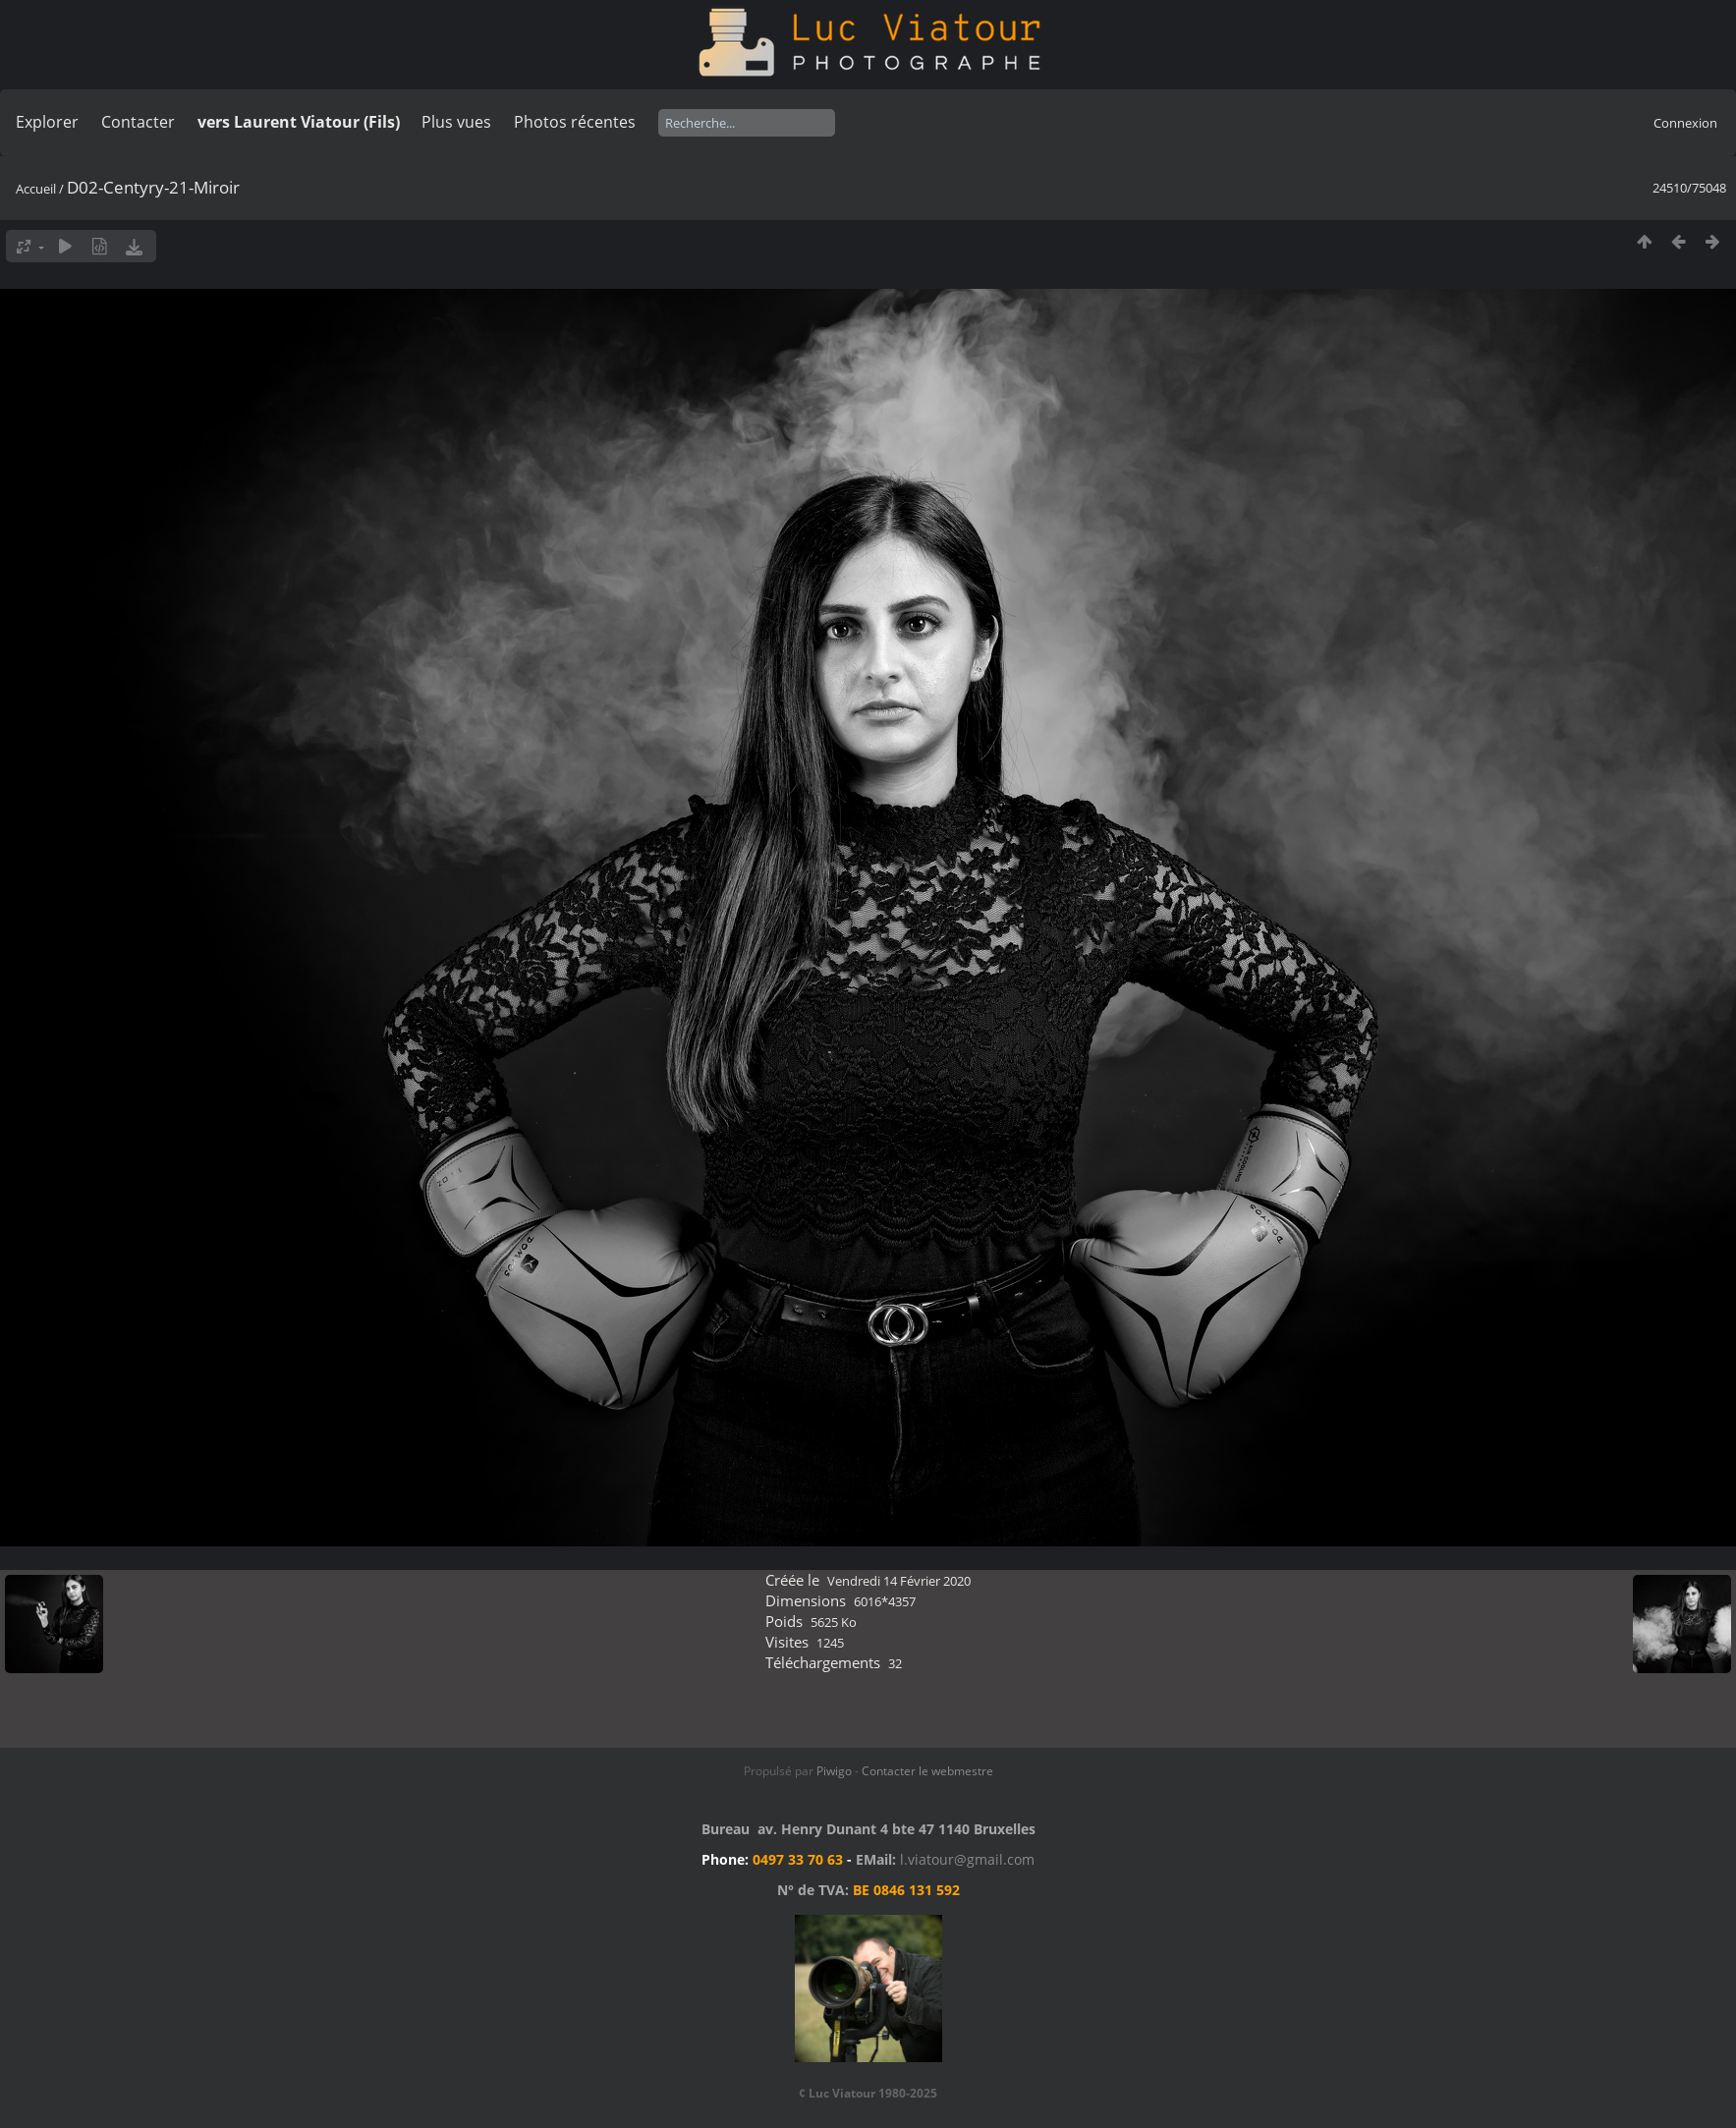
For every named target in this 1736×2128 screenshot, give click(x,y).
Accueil (36, 188)
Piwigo (834, 1771)
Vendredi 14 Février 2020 (899, 1581)
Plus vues (456, 122)
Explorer (47, 122)
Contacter (138, 122)
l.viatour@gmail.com (967, 1859)
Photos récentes (575, 122)
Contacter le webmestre (927, 1771)
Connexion (1685, 123)
